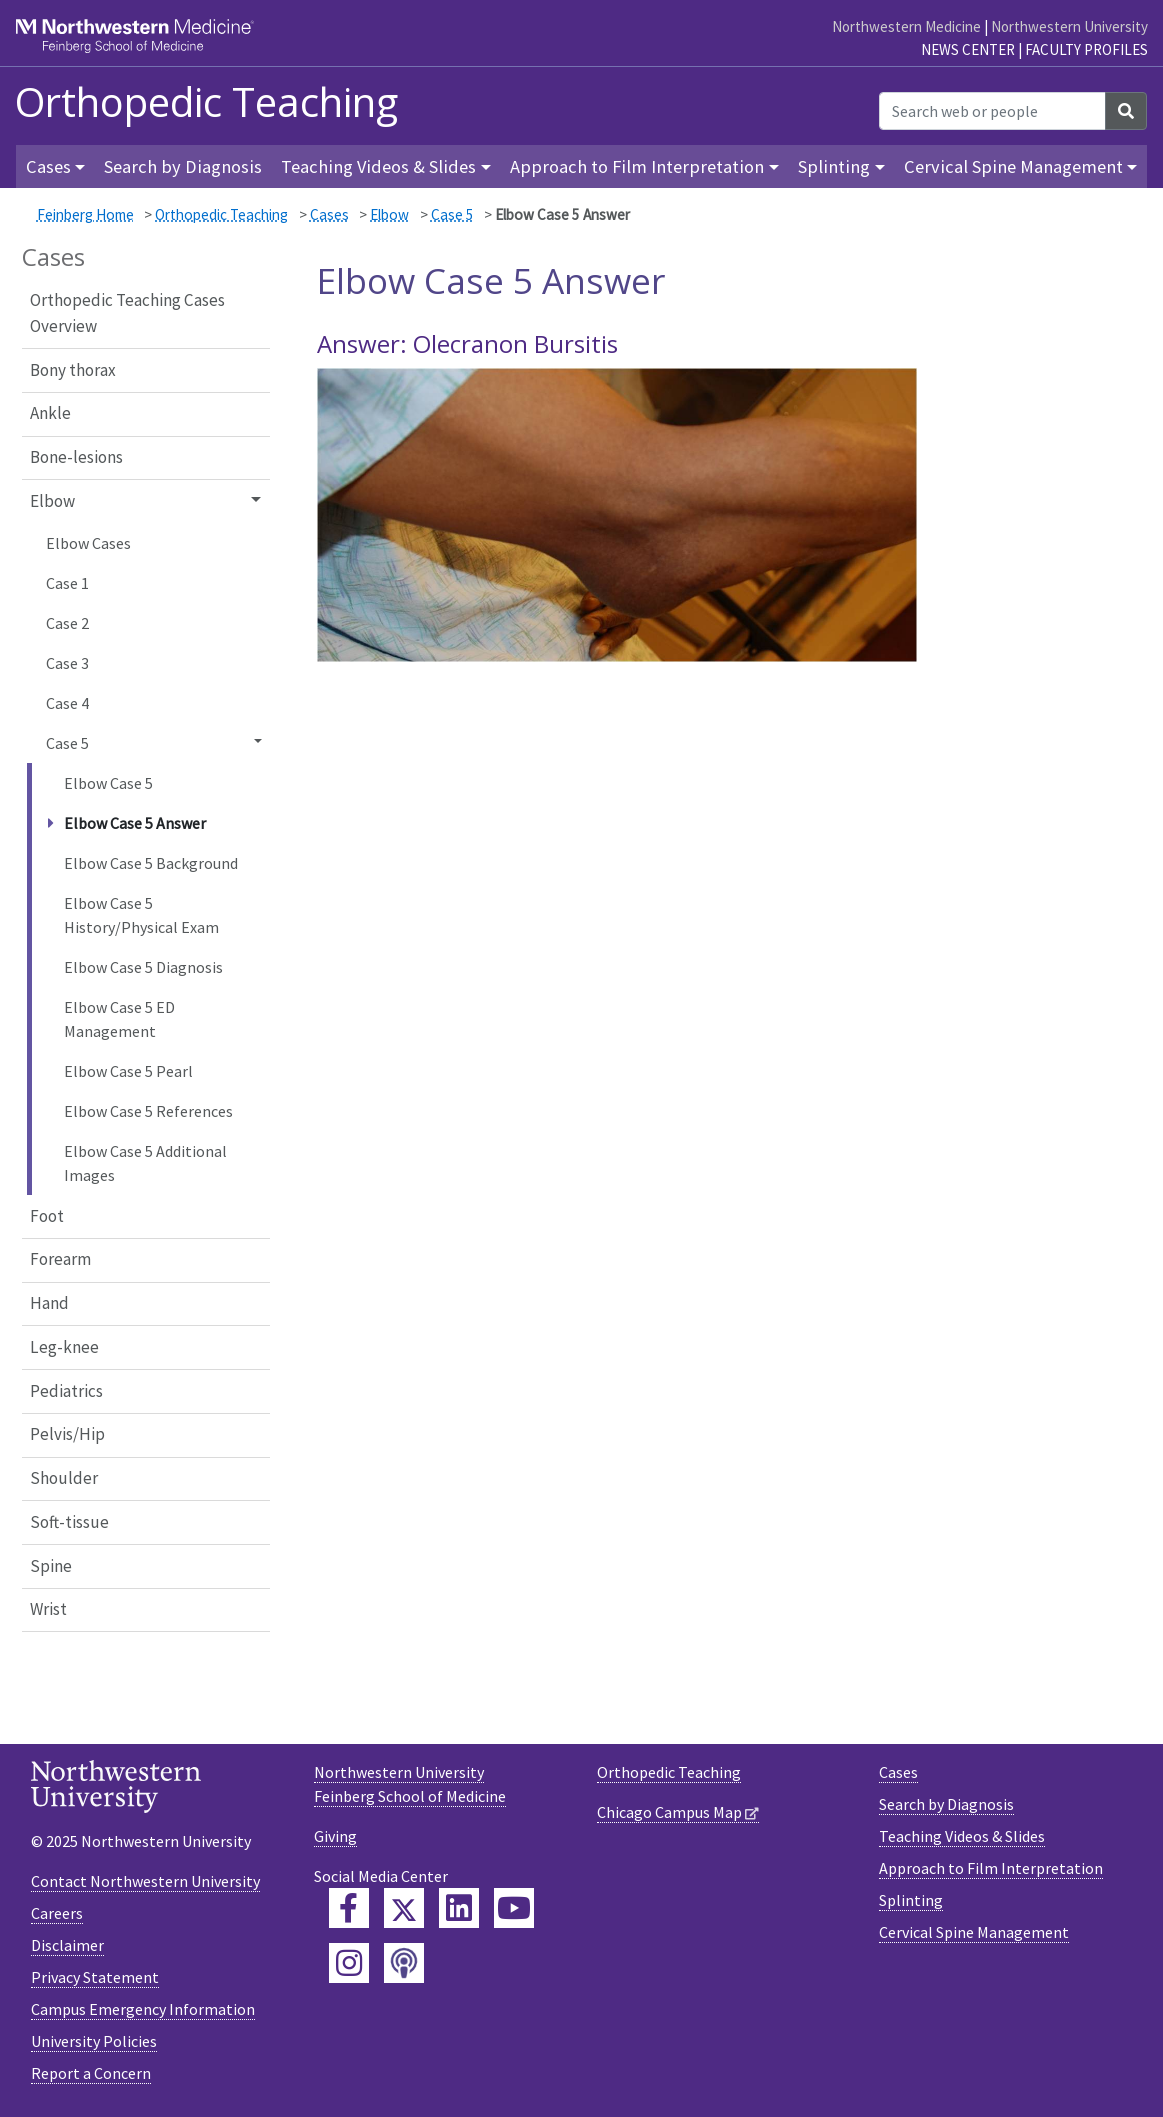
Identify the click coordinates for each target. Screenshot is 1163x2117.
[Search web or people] (992, 111)
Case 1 (67, 583)
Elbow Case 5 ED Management (119, 1019)
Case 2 (67, 623)
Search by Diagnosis (183, 166)
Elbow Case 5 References (148, 1111)
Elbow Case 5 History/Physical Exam (141, 915)
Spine (51, 1566)
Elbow (389, 214)
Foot (47, 1216)
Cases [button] (48, 166)
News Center (968, 49)
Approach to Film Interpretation (991, 1868)
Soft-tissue (69, 1522)
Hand (49, 1303)
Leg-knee (64, 1347)
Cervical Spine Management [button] (1013, 166)
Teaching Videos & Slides (962, 1836)
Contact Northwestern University (145, 1881)
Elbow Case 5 (108, 783)
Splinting (911, 1900)
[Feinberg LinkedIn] (459, 1908)
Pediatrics (66, 1391)
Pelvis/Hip (67, 1434)
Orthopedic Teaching (206, 102)
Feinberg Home (85, 214)
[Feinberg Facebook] (349, 1908)
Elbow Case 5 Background (151, 863)
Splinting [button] (834, 166)
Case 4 (67, 703)
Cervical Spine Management (974, 1932)
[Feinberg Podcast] (404, 1963)
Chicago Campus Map (669, 1812)
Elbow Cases (88, 543)
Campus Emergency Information (143, 2009)
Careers (57, 1913)
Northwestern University (1069, 26)
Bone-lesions (76, 457)
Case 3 (67, 663)
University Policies (94, 2041)
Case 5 (452, 214)
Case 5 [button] (67, 743)
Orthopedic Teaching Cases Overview (127, 313)
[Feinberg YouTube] (514, 1908)
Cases (329, 214)
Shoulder (64, 1478)
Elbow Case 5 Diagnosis (143, 967)
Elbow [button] (52, 501)
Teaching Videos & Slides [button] (378, 166)
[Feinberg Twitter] (404, 1908)
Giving (335, 1836)
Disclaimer (67, 1945)
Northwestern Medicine (906, 26)
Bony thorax (73, 370)
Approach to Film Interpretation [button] (637, 166)
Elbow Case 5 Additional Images (145, 1163)
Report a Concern (91, 2073)
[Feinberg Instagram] (349, 1963)
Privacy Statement (95, 1977)
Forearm (60, 1259)
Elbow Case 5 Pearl (128, 1071)
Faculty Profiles (1086, 49)
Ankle (50, 413)
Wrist (48, 1609)
